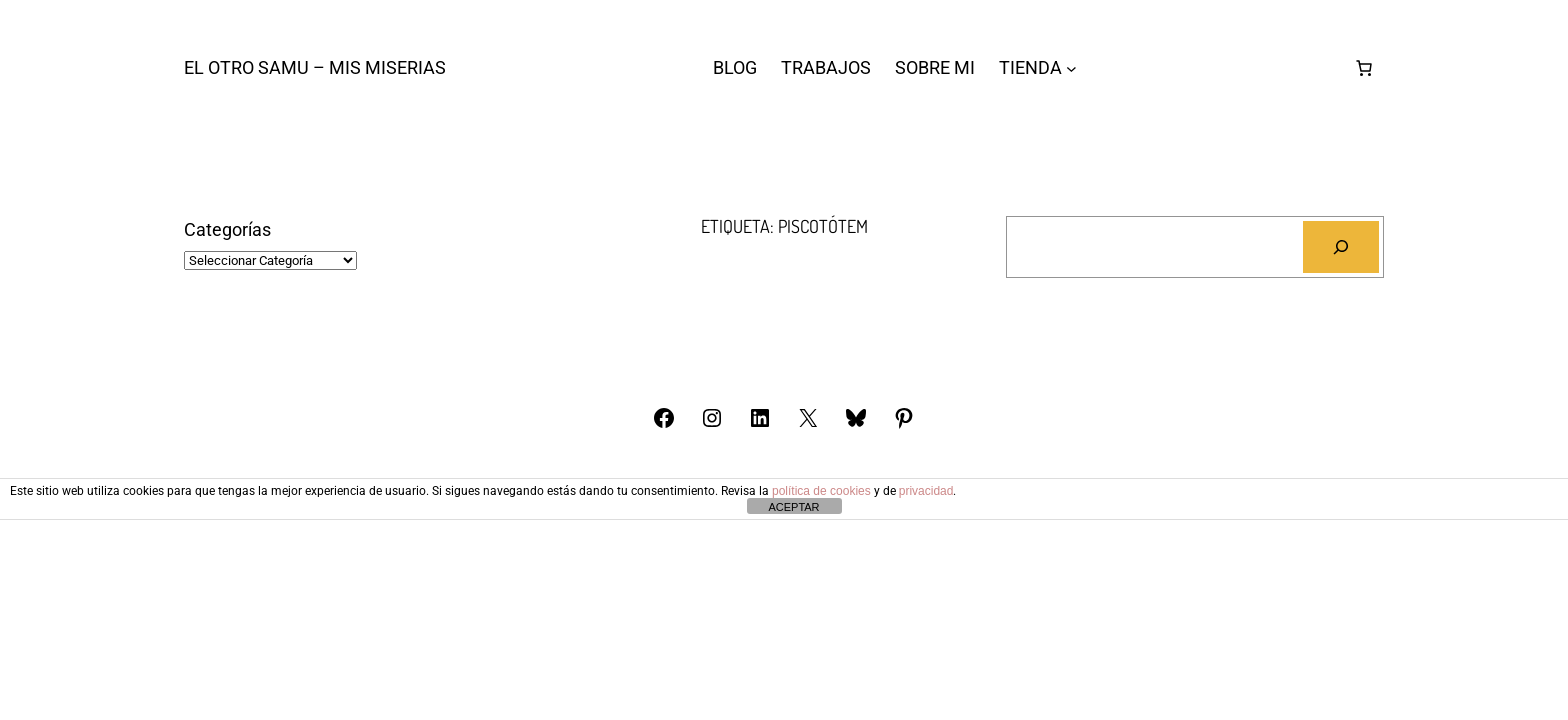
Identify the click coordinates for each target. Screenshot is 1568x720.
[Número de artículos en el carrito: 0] (1364, 68)
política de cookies (821, 491)
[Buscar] (1341, 247)
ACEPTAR (793, 507)
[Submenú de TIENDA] (1071, 68)
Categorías (227, 229)
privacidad (926, 491)
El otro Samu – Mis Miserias (315, 67)
